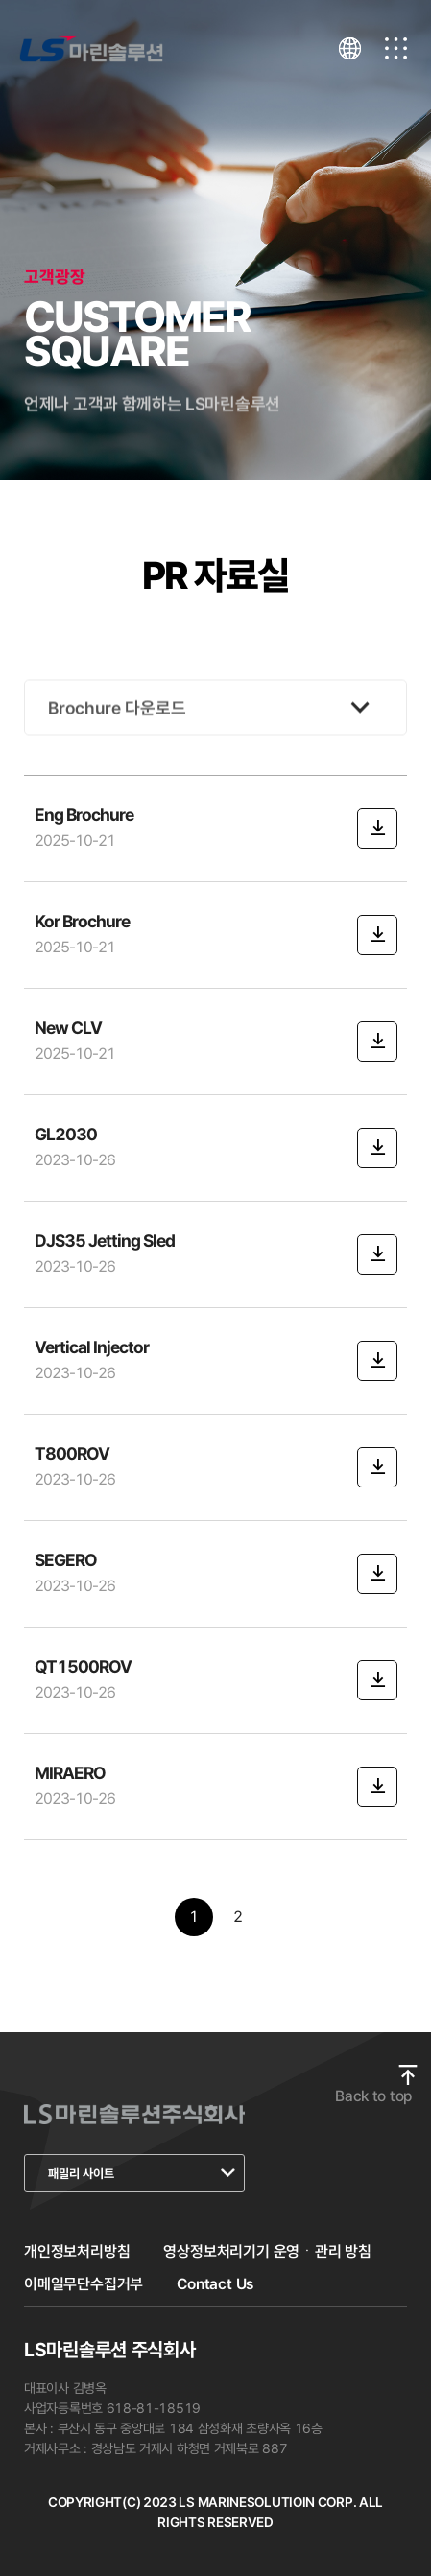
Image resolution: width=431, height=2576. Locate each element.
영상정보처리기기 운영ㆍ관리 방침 (267, 2251)
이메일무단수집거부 (83, 2284)
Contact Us (215, 2284)
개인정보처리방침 (77, 2251)
